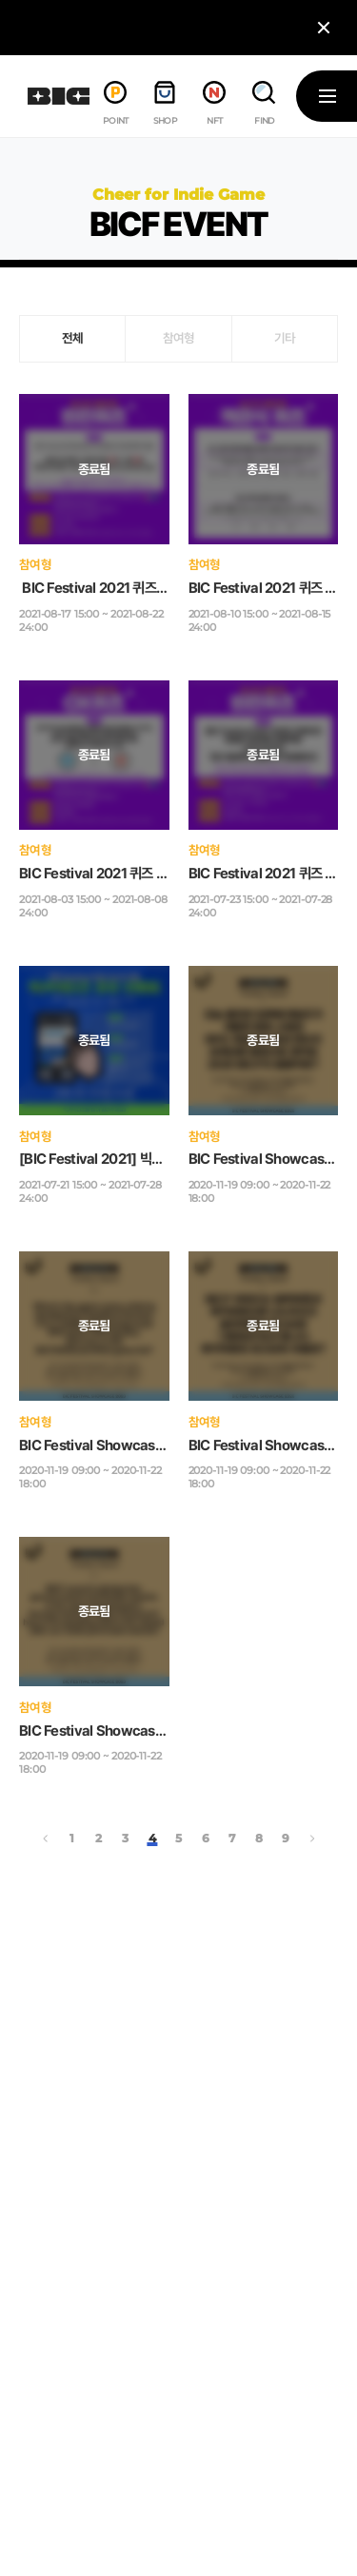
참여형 (179, 337)
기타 (285, 337)
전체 (73, 337)
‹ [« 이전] (45, 1838)
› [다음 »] (312, 1838)
